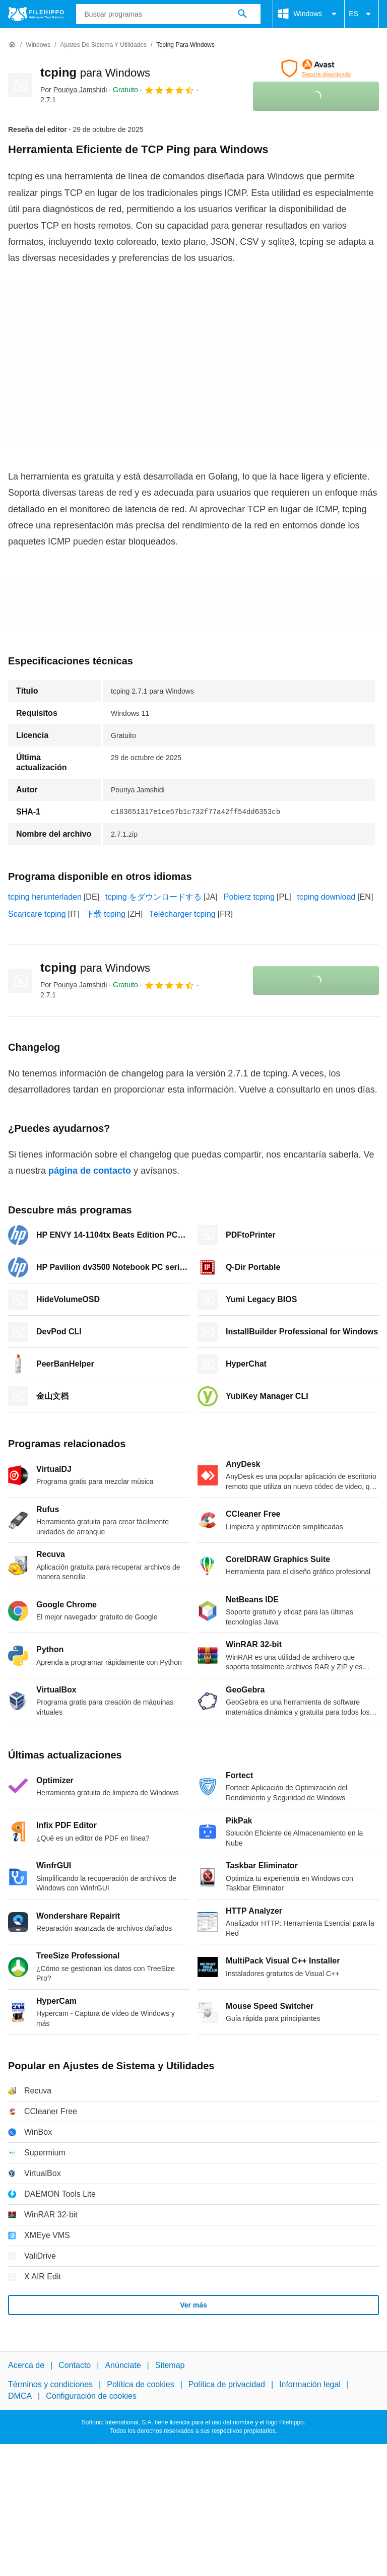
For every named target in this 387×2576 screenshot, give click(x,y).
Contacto (74, 2365)
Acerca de (26, 2365)
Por (73, 90)
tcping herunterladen (45, 897)
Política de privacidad (226, 2385)
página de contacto (89, 1171)
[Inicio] (12, 44)
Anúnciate (123, 2365)
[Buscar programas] (242, 14)
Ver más (193, 2305)
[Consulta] (168, 14)
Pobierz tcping (249, 897)
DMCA (20, 2396)
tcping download (326, 897)
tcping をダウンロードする (153, 897)
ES (361, 14)
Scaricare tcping (37, 914)
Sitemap (170, 2365)
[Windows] (38, 45)
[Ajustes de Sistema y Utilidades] (103, 45)
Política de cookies (140, 2385)
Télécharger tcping (182, 914)
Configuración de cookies (91, 2396)
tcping (95, 72)
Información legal (310, 2385)
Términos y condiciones (50, 2385)
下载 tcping (105, 914)
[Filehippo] (36, 14)
